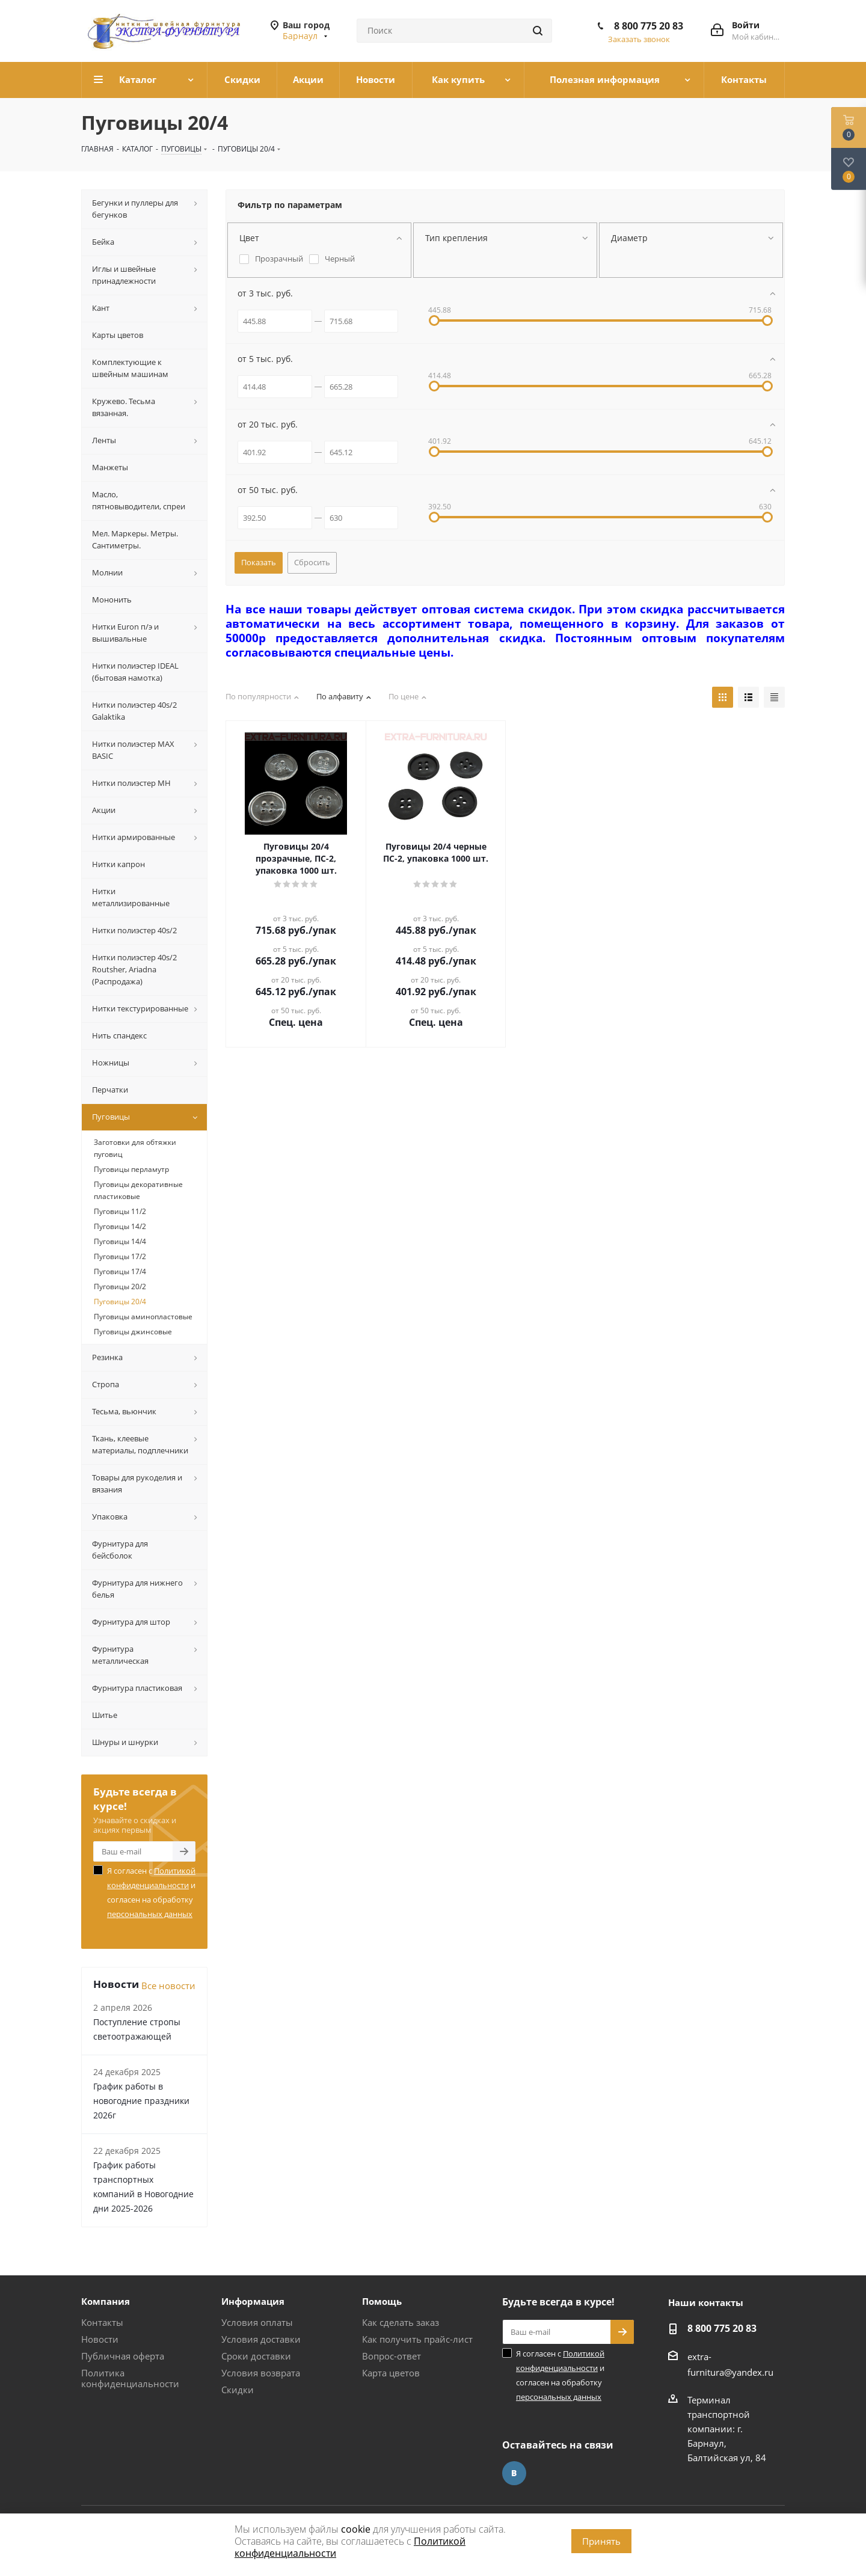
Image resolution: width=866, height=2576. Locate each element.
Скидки (237, 2390)
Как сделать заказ (400, 2322)
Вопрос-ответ (391, 2356)
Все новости (168, 1986)
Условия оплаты (257, 2322)
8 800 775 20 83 (648, 25)
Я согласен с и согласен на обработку (151, 1892)
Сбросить (312, 562)
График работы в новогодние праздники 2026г (141, 2101)
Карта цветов (391, 2373)
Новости (99, 2339)
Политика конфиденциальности (130, 2378)
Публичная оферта (122, 2356)
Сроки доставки (256, 2356)
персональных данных (149, 1914)
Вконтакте (514, 2473)
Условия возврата (260, 2373)
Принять (601, 2541)
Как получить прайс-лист (417, 2339)
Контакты (102, 2322)
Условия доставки (261, 2339)
